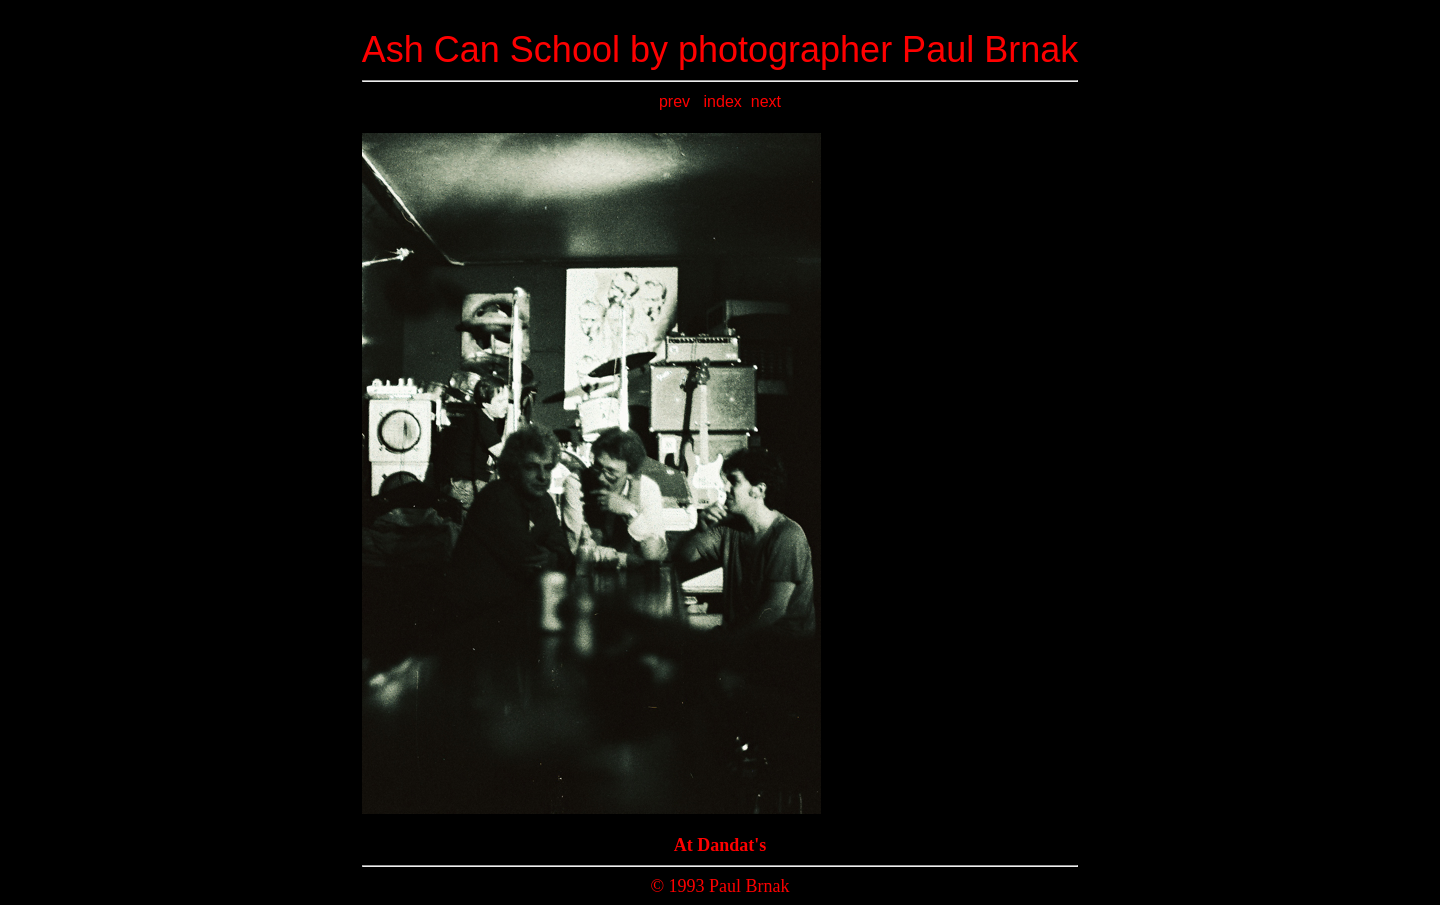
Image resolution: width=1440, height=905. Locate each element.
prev (677, 101)
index (723, 101)
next (766, 101)
